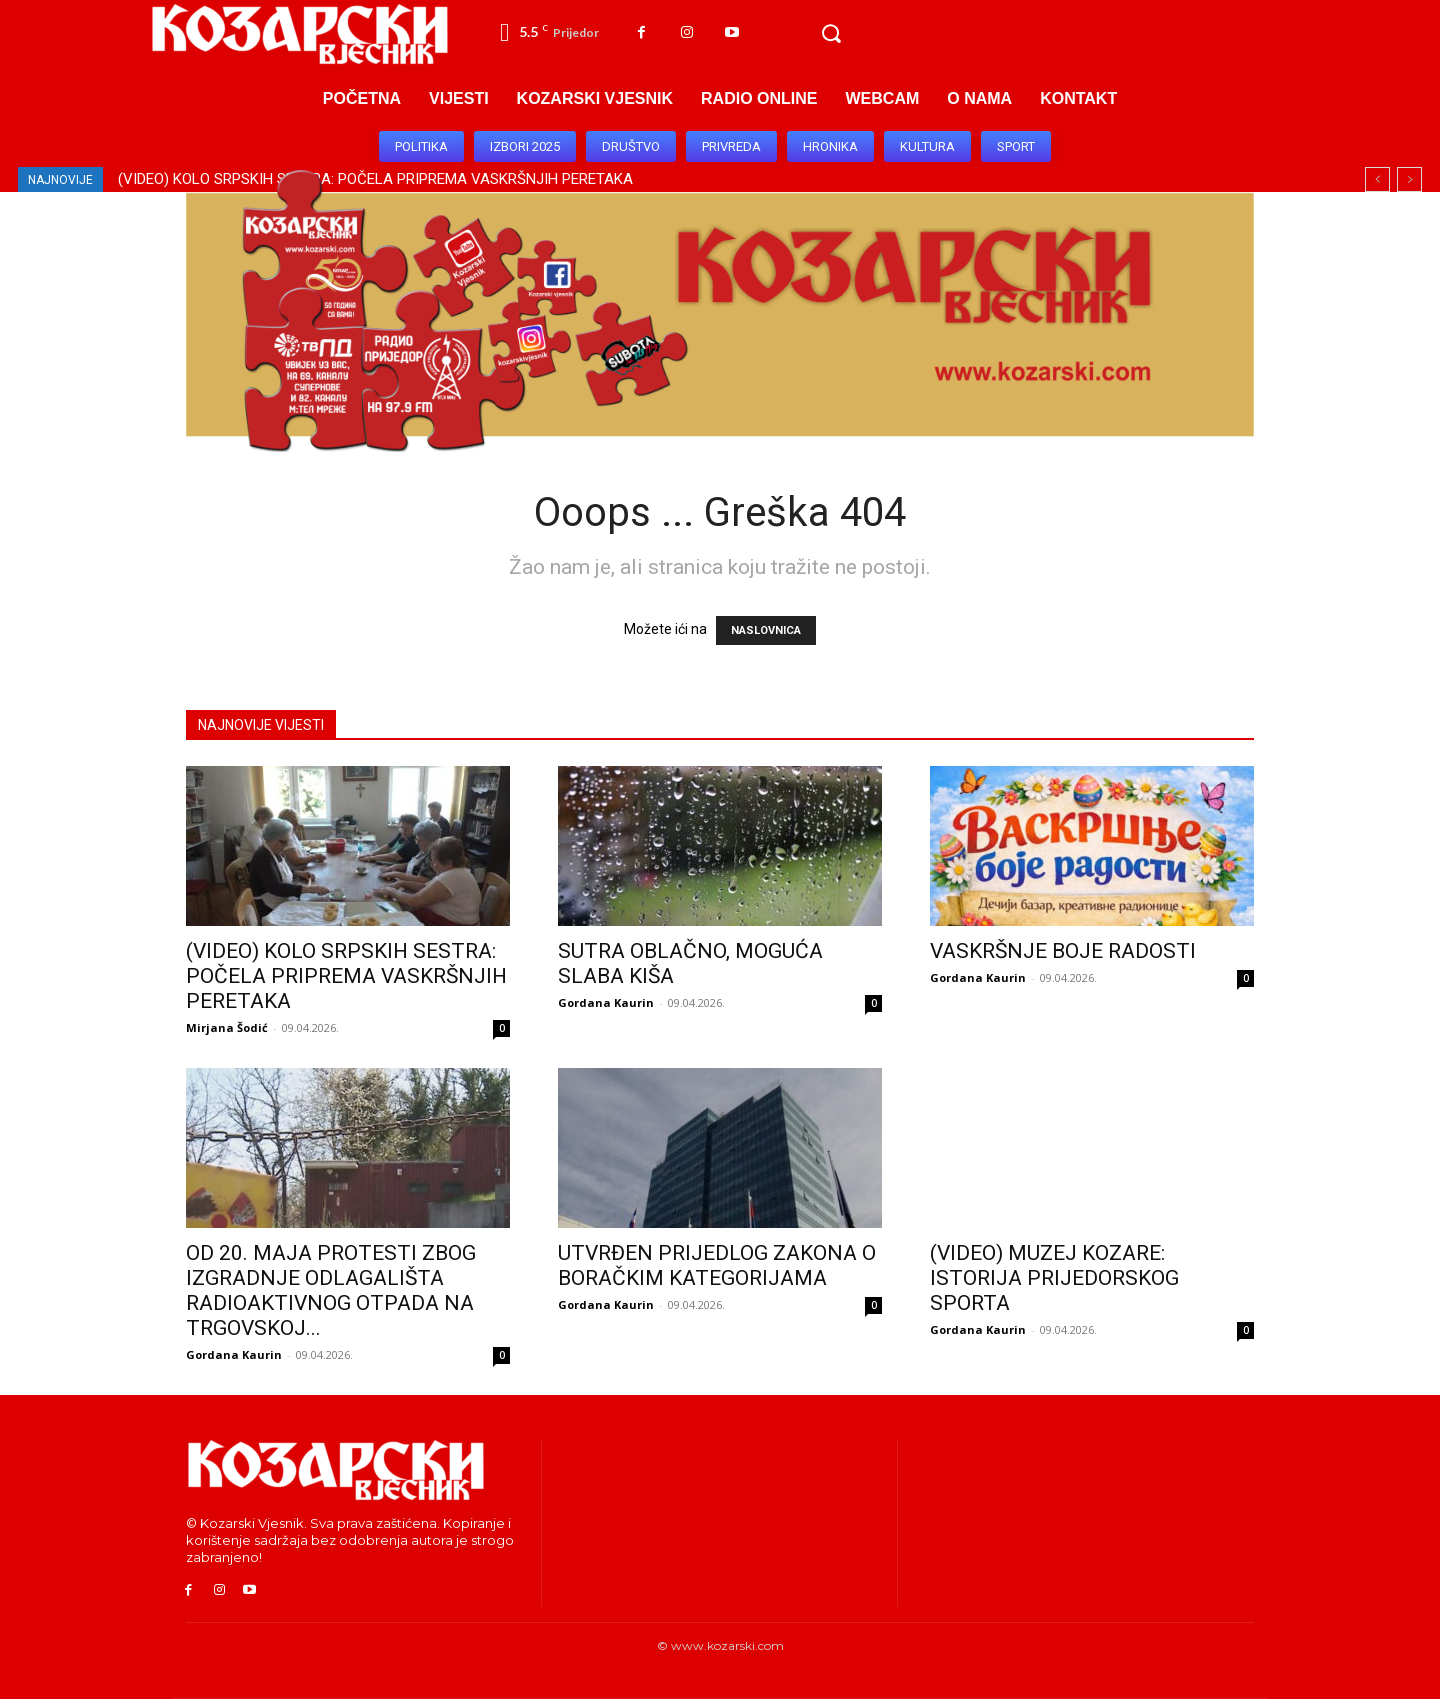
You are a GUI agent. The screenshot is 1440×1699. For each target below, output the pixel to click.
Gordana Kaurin (606, 1002)
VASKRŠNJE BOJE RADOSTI (1063, 951)
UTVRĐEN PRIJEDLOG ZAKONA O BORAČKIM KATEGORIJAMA (717, 1265)
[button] (831, 34)
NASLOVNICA (766, 630)
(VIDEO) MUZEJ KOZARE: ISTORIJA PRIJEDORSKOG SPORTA (1054, 1278)
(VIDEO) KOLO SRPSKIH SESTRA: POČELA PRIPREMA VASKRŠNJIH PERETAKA (346, 976)
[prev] (1377, 179)
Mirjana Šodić (227, 1027)
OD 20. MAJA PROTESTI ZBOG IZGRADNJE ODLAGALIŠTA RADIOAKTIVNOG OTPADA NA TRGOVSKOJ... (331, 1290)
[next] (1409, 179)
